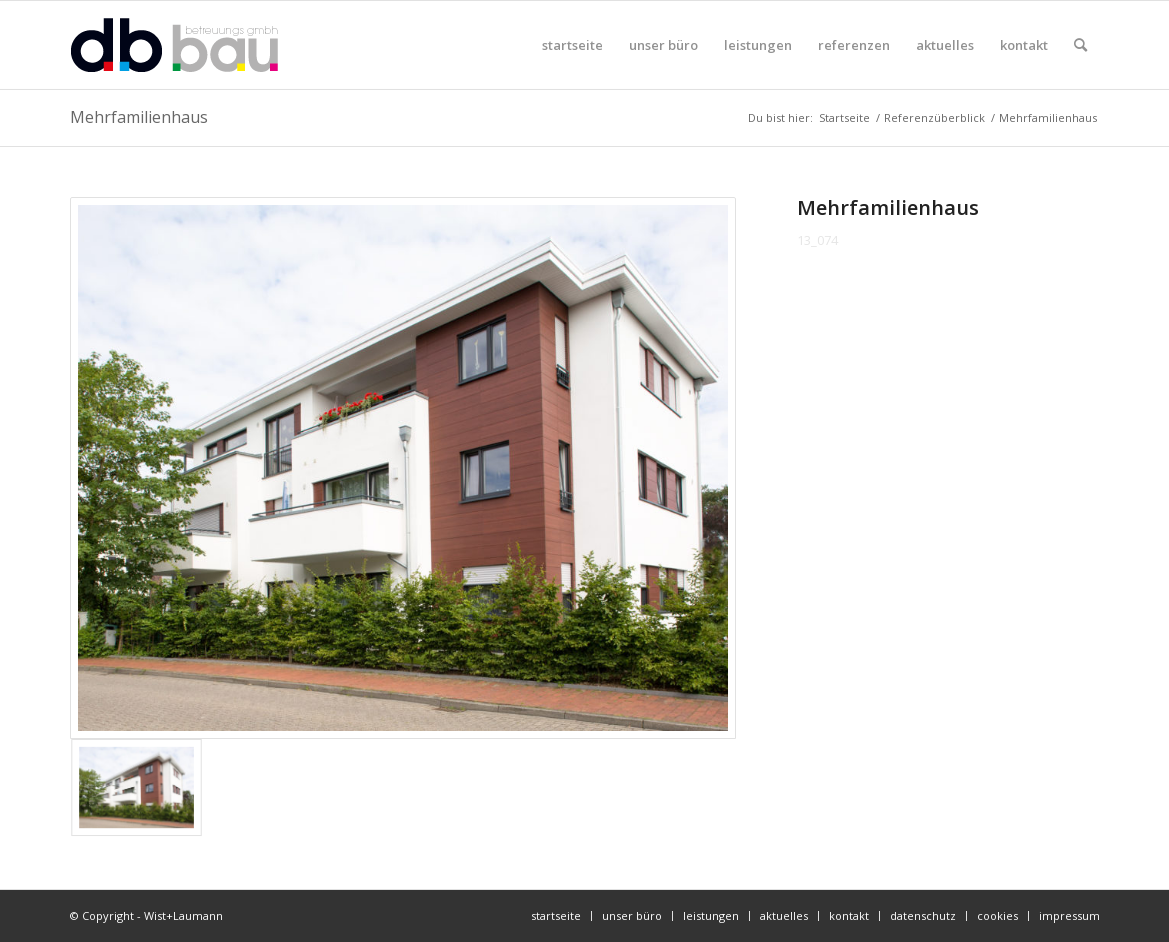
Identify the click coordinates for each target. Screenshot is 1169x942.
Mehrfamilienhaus (139, 117)
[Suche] (1080, 45)
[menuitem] (572, 45)
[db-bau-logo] (174, 45)
